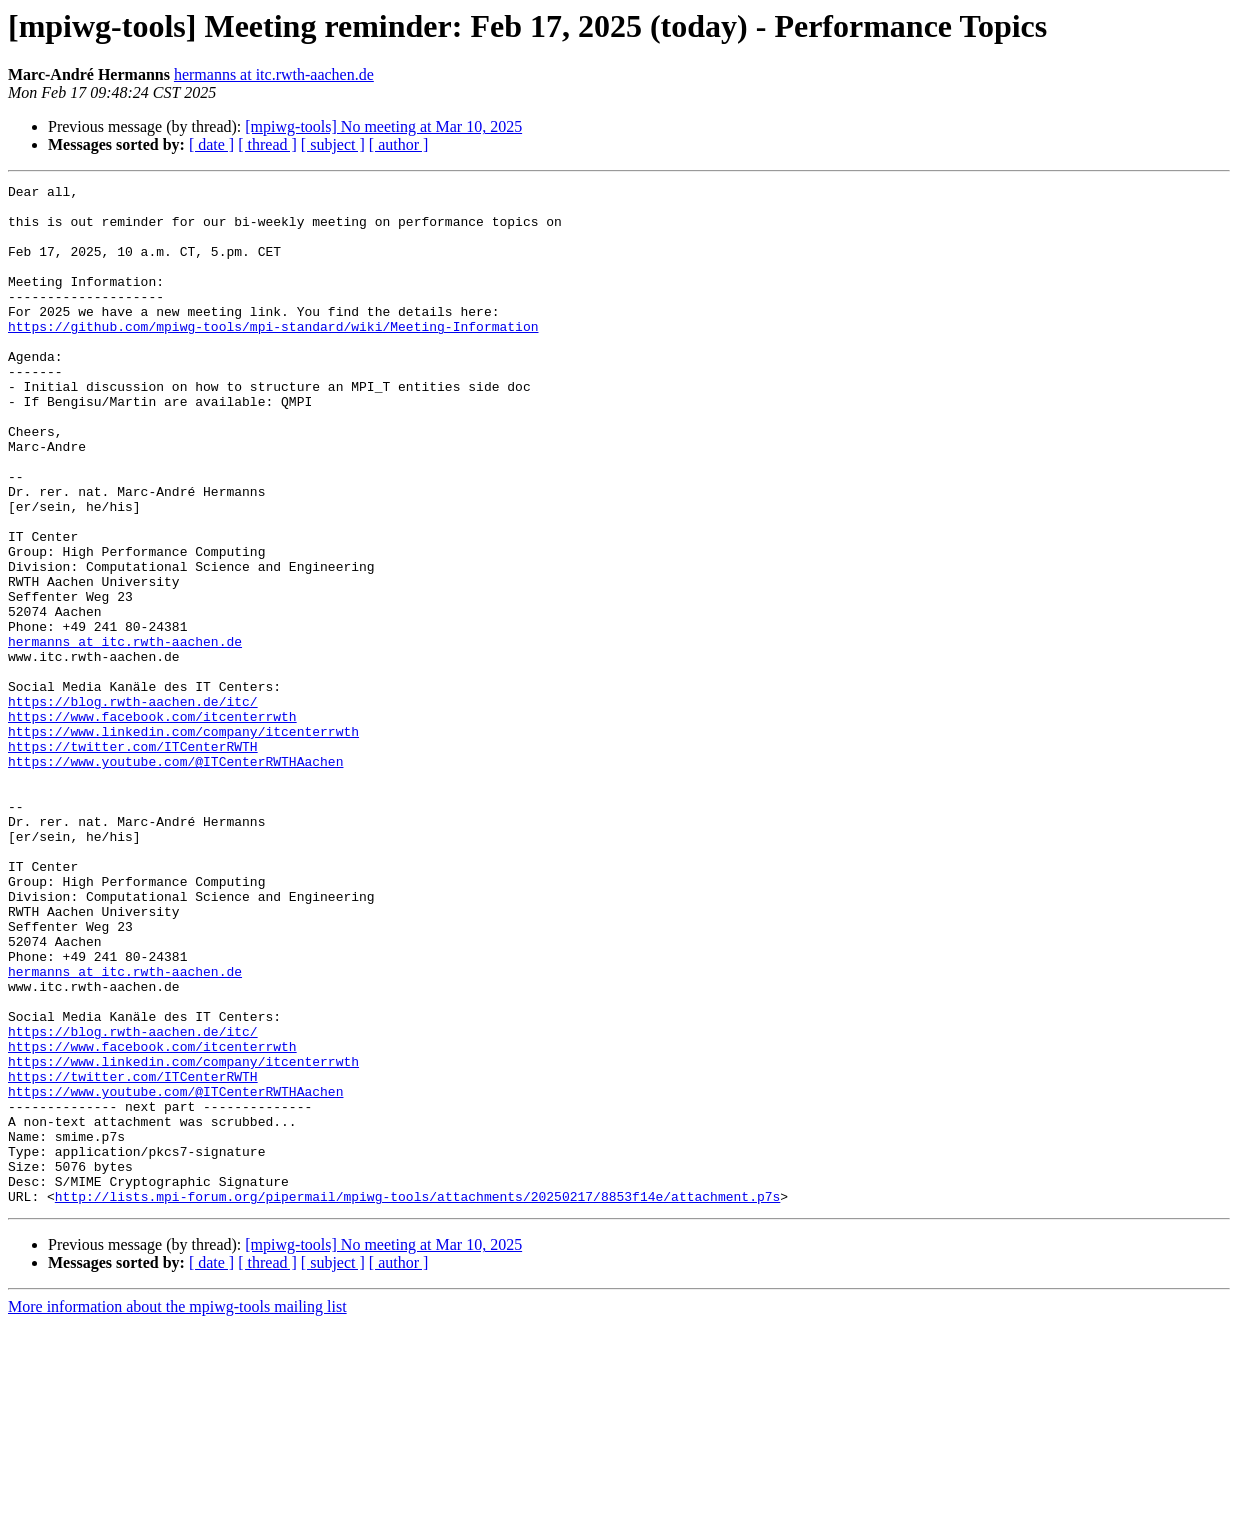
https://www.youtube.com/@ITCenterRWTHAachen (175, 878)
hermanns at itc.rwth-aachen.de (274, 74)
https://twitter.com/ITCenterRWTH (133, 860)
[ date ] (211, 144)
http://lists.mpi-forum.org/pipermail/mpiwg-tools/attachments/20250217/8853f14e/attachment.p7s (417, 1400)
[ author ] (399, 144)
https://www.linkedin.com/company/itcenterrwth (183, 842)
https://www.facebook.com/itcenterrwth (152, 824)
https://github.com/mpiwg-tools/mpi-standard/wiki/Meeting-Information (273, 356)
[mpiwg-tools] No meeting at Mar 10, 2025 (383, 126)
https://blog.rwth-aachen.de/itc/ (133, 806)
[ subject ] (333, 144)
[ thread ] (267, 144)
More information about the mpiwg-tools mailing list (177, 1510)
